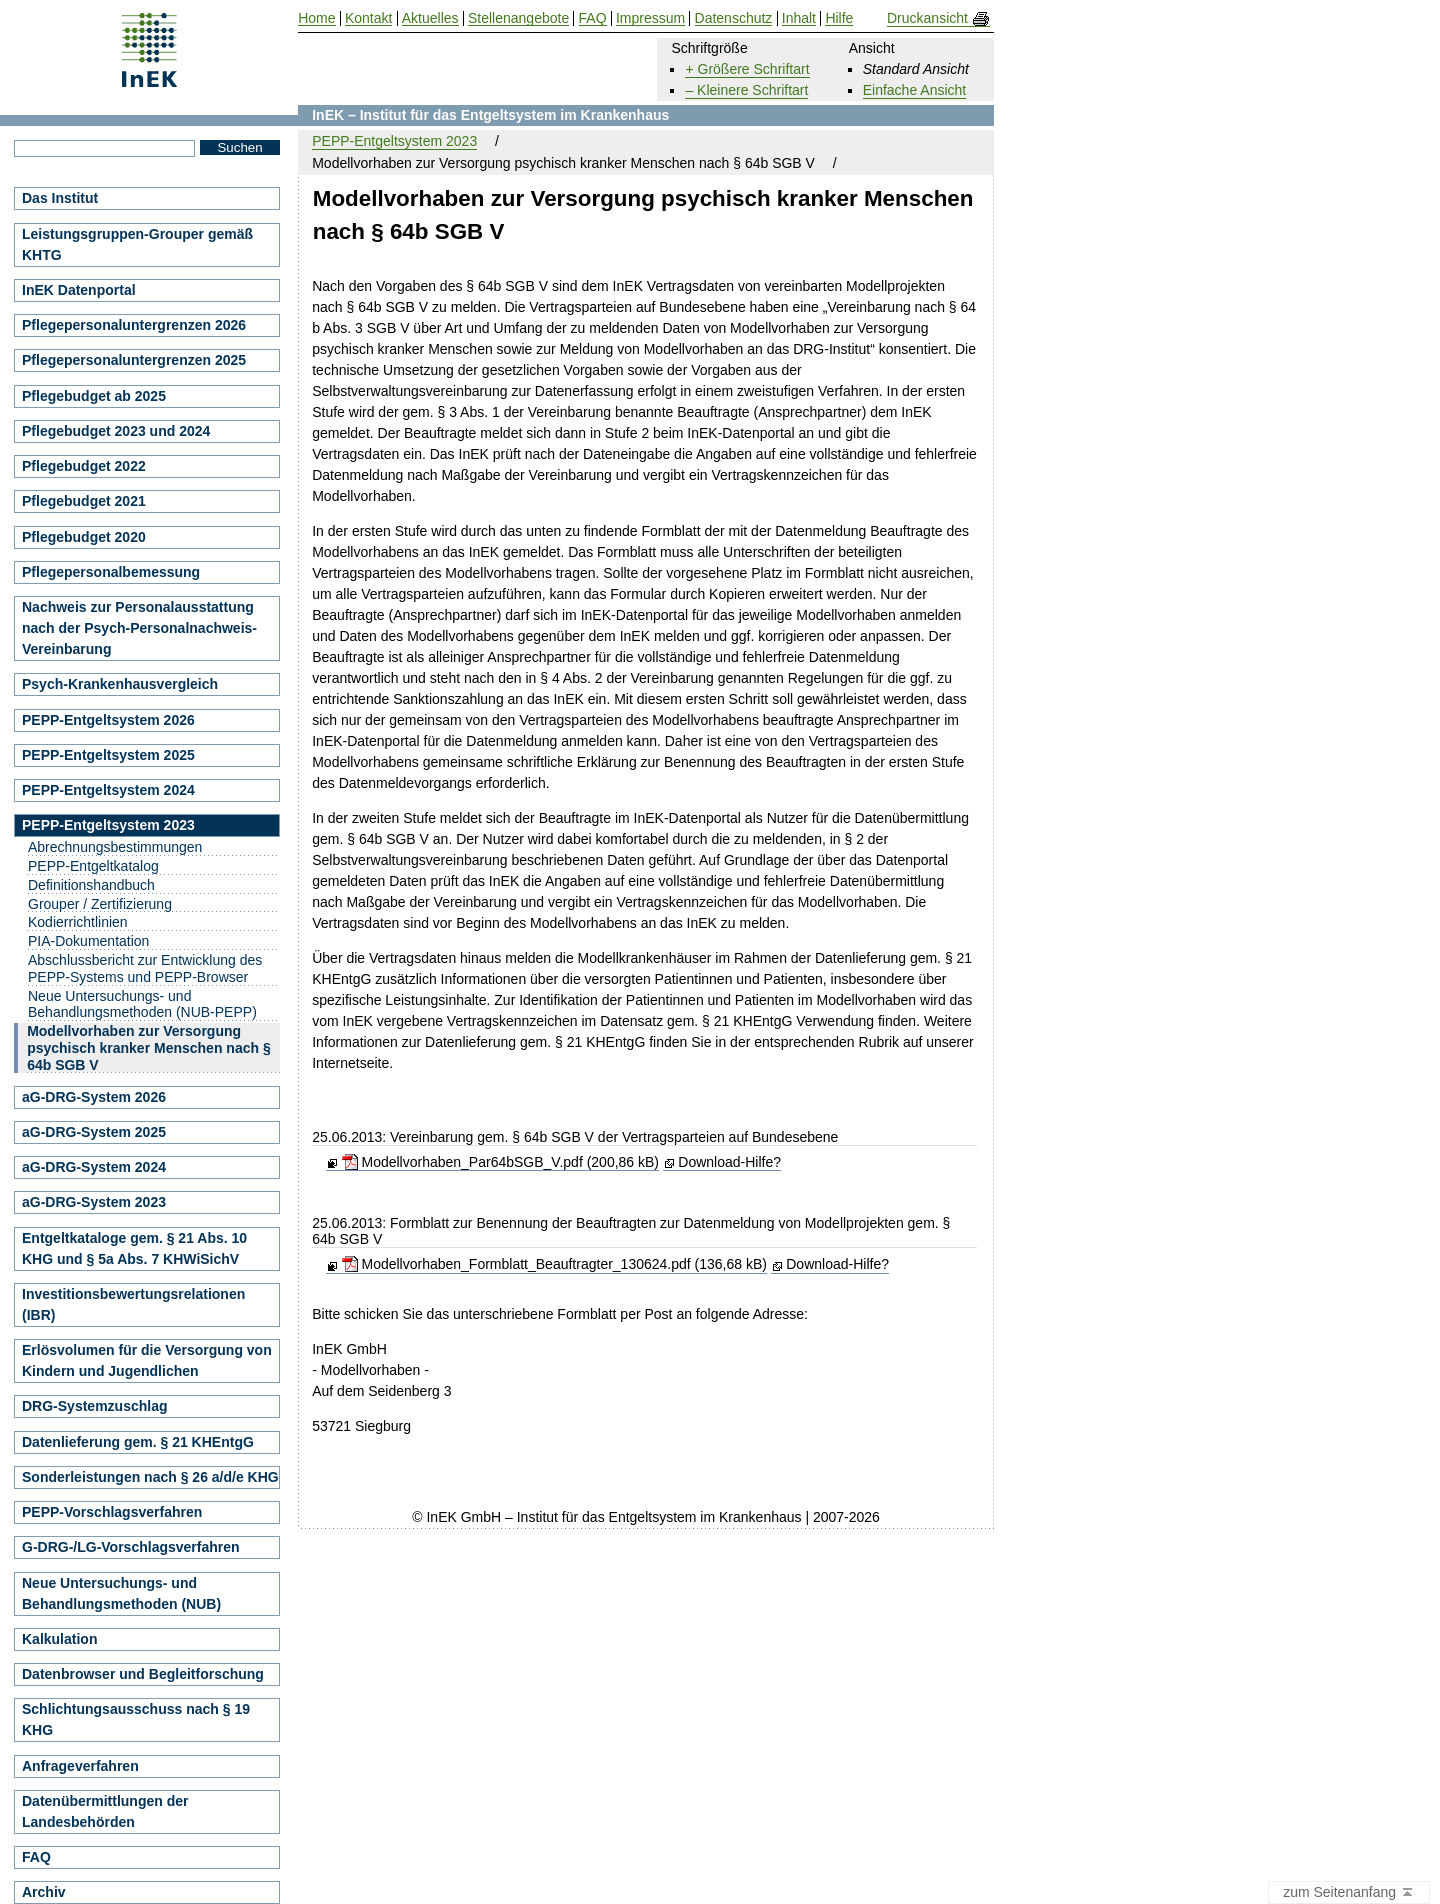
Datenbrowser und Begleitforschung (143, 1674)
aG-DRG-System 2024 (94, 1167)
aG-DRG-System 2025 (94, 1132)
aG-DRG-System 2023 (94, 1202)
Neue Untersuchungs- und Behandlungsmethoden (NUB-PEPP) (142, 1004)
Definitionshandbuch (91, 885)
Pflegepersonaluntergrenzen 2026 (134, 325)
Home (316, 18)
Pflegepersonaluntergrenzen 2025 (134, 360)
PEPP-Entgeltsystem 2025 (108, 755)
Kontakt (368, 18)
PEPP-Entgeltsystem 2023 (394, 141)
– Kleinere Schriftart (746, 90)
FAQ (36, 1857)
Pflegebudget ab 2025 (94, 396)
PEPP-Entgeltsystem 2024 (108, 790)
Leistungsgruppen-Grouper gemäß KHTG (137, 244)
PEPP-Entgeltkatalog (93, 866)
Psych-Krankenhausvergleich (120, 684)
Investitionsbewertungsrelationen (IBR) (133, 1304)
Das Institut (60, 198)
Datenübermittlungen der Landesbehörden (105, 1811)
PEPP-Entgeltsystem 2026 (108, 720)
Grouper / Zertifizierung (100, 904)
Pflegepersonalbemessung (111, 572)
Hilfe (839, 18)
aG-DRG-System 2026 (94, 1097)
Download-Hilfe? (729, 1162)
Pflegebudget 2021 (84, 501)
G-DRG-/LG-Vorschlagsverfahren (131, 1547)
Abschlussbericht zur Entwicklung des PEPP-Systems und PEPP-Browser (145, 968)
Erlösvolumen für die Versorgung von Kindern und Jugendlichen (147, 1360)
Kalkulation (59, 1639)
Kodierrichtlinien (78, 922)
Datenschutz (734, 18)
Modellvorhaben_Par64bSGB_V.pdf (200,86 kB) (500, 1162)
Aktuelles (430, 18)
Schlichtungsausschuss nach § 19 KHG (136, 1719)
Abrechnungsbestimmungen (115, 847)
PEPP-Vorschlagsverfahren (112, 1512)
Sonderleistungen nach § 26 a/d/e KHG (150, 1477)
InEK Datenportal (79, 290)
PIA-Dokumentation (88, 941)
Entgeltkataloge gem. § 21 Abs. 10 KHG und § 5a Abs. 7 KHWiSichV (134, 1248)
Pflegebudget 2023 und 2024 (116, 431)
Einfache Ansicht (915, 90)
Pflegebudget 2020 (84, 537)
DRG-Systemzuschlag (94, 1406)
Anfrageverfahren (80, 1766)
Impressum (650, 18)
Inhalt (799, 18)
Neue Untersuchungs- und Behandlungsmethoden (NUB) (121, 1593)
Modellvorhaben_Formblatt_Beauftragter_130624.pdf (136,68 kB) (554, 1264)
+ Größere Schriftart (747, 69)
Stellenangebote (518, 18)
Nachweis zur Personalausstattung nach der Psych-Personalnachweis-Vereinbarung (139, 628)
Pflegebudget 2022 (84, 466)
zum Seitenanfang (1349, 1893)
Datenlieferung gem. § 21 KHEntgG (138, 1442)
